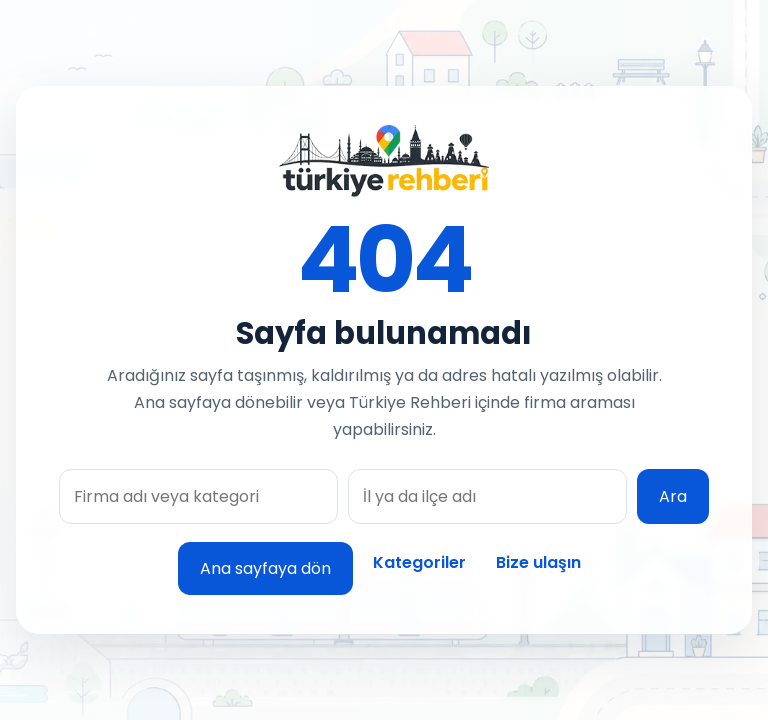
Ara (673, 496)
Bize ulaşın (538, 562)
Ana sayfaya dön (265, 568)
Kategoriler (419, 562)
